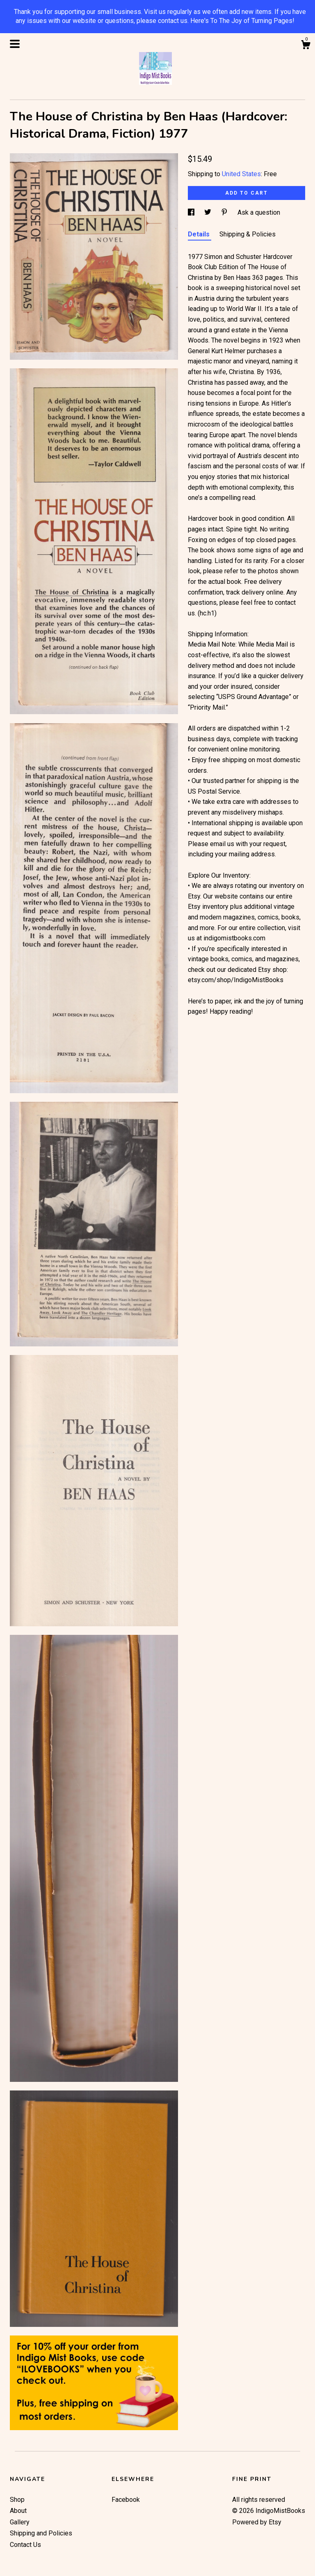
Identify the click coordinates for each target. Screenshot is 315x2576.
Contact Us (25, 2545)
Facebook (126, 2499)
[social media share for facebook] (192, 212)
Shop (17, 2499)
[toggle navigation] (15, 44)
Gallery (20, 2522)
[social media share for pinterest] (225, 212)
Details (199, 234)
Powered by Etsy (256, 2522)
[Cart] (305, 46)
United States (241, 174)
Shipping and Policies (41, 2533)
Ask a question (258, 212)
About (18, 2511)
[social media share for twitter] (208, 212)
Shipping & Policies (247, 234)
